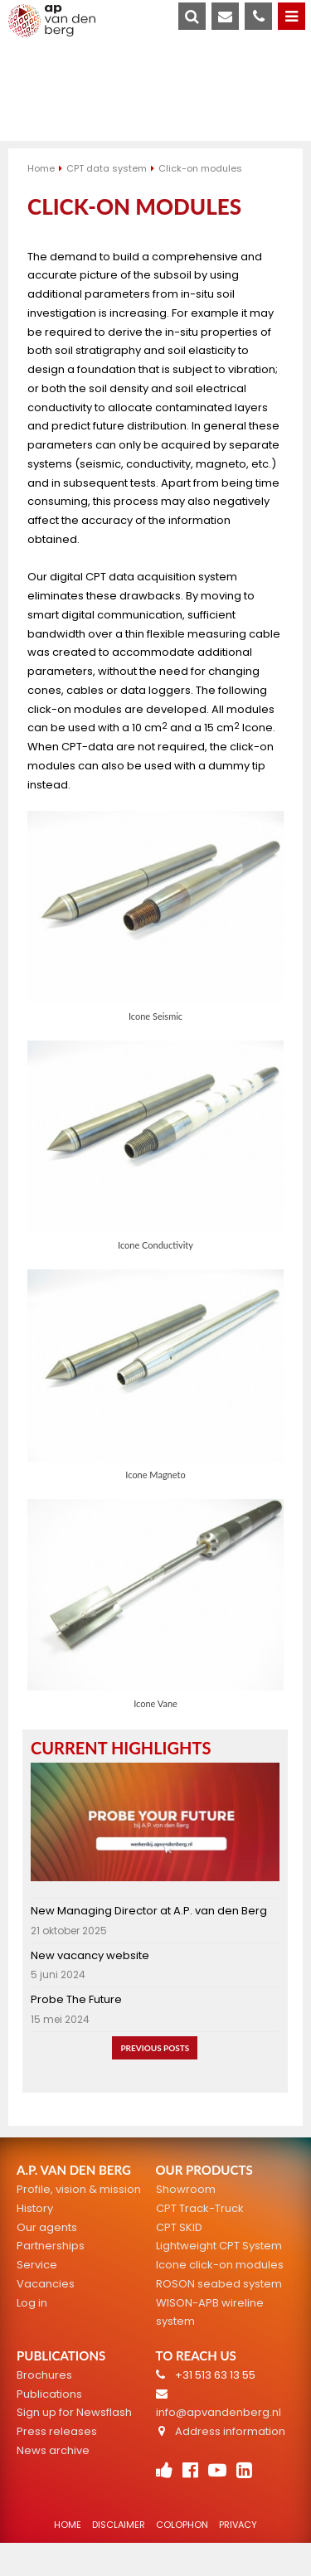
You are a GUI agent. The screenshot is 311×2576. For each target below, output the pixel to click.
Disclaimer (118, 2524)
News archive (53, 2450)
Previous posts (154, 2048)
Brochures (44, 2375)
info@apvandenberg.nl (218, 2412)
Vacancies (46, 2284)
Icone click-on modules (220, 2265)
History (35, 2208)
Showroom (186, 2189)
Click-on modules (200, 168)
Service (37, 2265)
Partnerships (51, 2245)
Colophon (182, 2524)
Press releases (57, 2431)
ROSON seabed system (219, 2284)
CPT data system (106, 168)
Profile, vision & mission (79, 2189)
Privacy (238, 2524)
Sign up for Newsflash (74, 2412)
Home (41, 168)
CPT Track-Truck (200, 2208)
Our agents (47, 2227)
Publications (49, 2394)
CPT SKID (179, 2227)
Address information (230, 2431)
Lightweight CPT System (219, 2245)
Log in (32, 2303)
